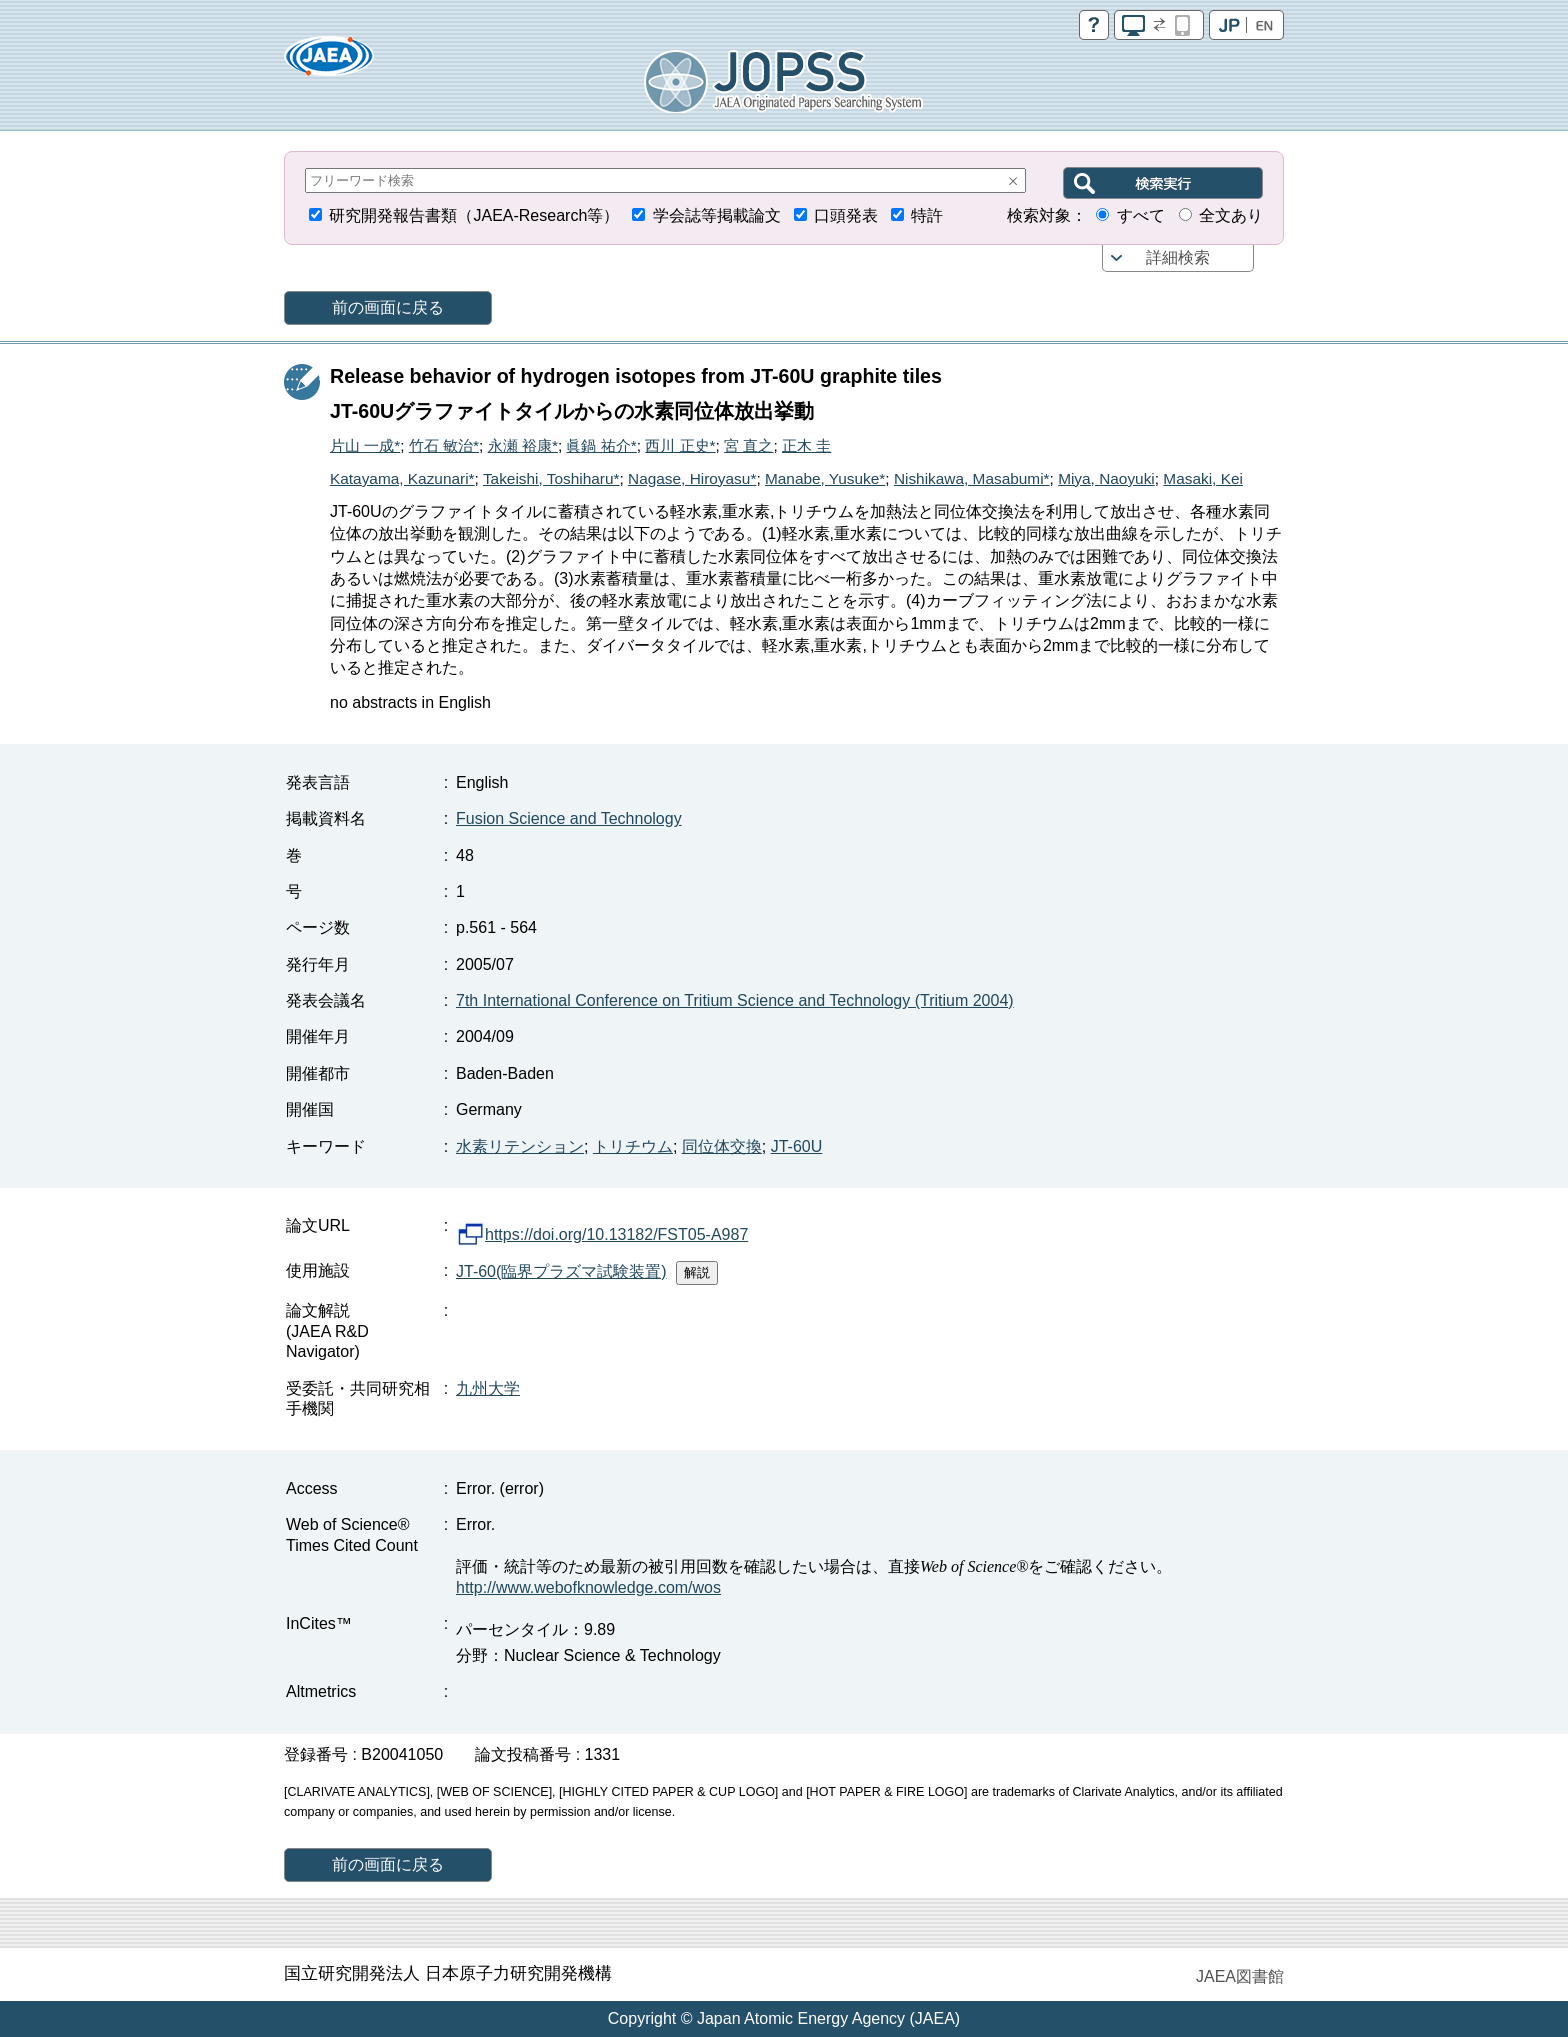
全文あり (1231, 215)
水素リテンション (520, 1146)
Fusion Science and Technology (569, 818)
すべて (1141, 215)
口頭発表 (846, 215)
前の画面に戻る (388, 307)
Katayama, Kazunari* (402, 478)
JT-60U (797, 1146)
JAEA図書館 (1240, 1976)
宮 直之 (748, 445)
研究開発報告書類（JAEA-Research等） (474, 215)
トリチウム (633, 1146)
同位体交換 (722, 1146)
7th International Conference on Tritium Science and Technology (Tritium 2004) (735, 1000)
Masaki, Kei (1203, 478)
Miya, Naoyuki (1106, 478)
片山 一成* (365, 445)
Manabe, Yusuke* (825, 478)
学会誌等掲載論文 (717, 215)
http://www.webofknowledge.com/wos (588, 1587)
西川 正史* (680, 445)
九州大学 (488, 1388)
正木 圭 (806, 445)
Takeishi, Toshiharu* (551, 478)
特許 (927, 215)
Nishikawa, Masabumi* (972, 478)
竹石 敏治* (444, 445)
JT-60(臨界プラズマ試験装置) (561, 1271)
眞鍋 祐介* (601, 445)
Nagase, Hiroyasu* (692, 478)
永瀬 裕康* (523, 445)
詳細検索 (1178, 257)
